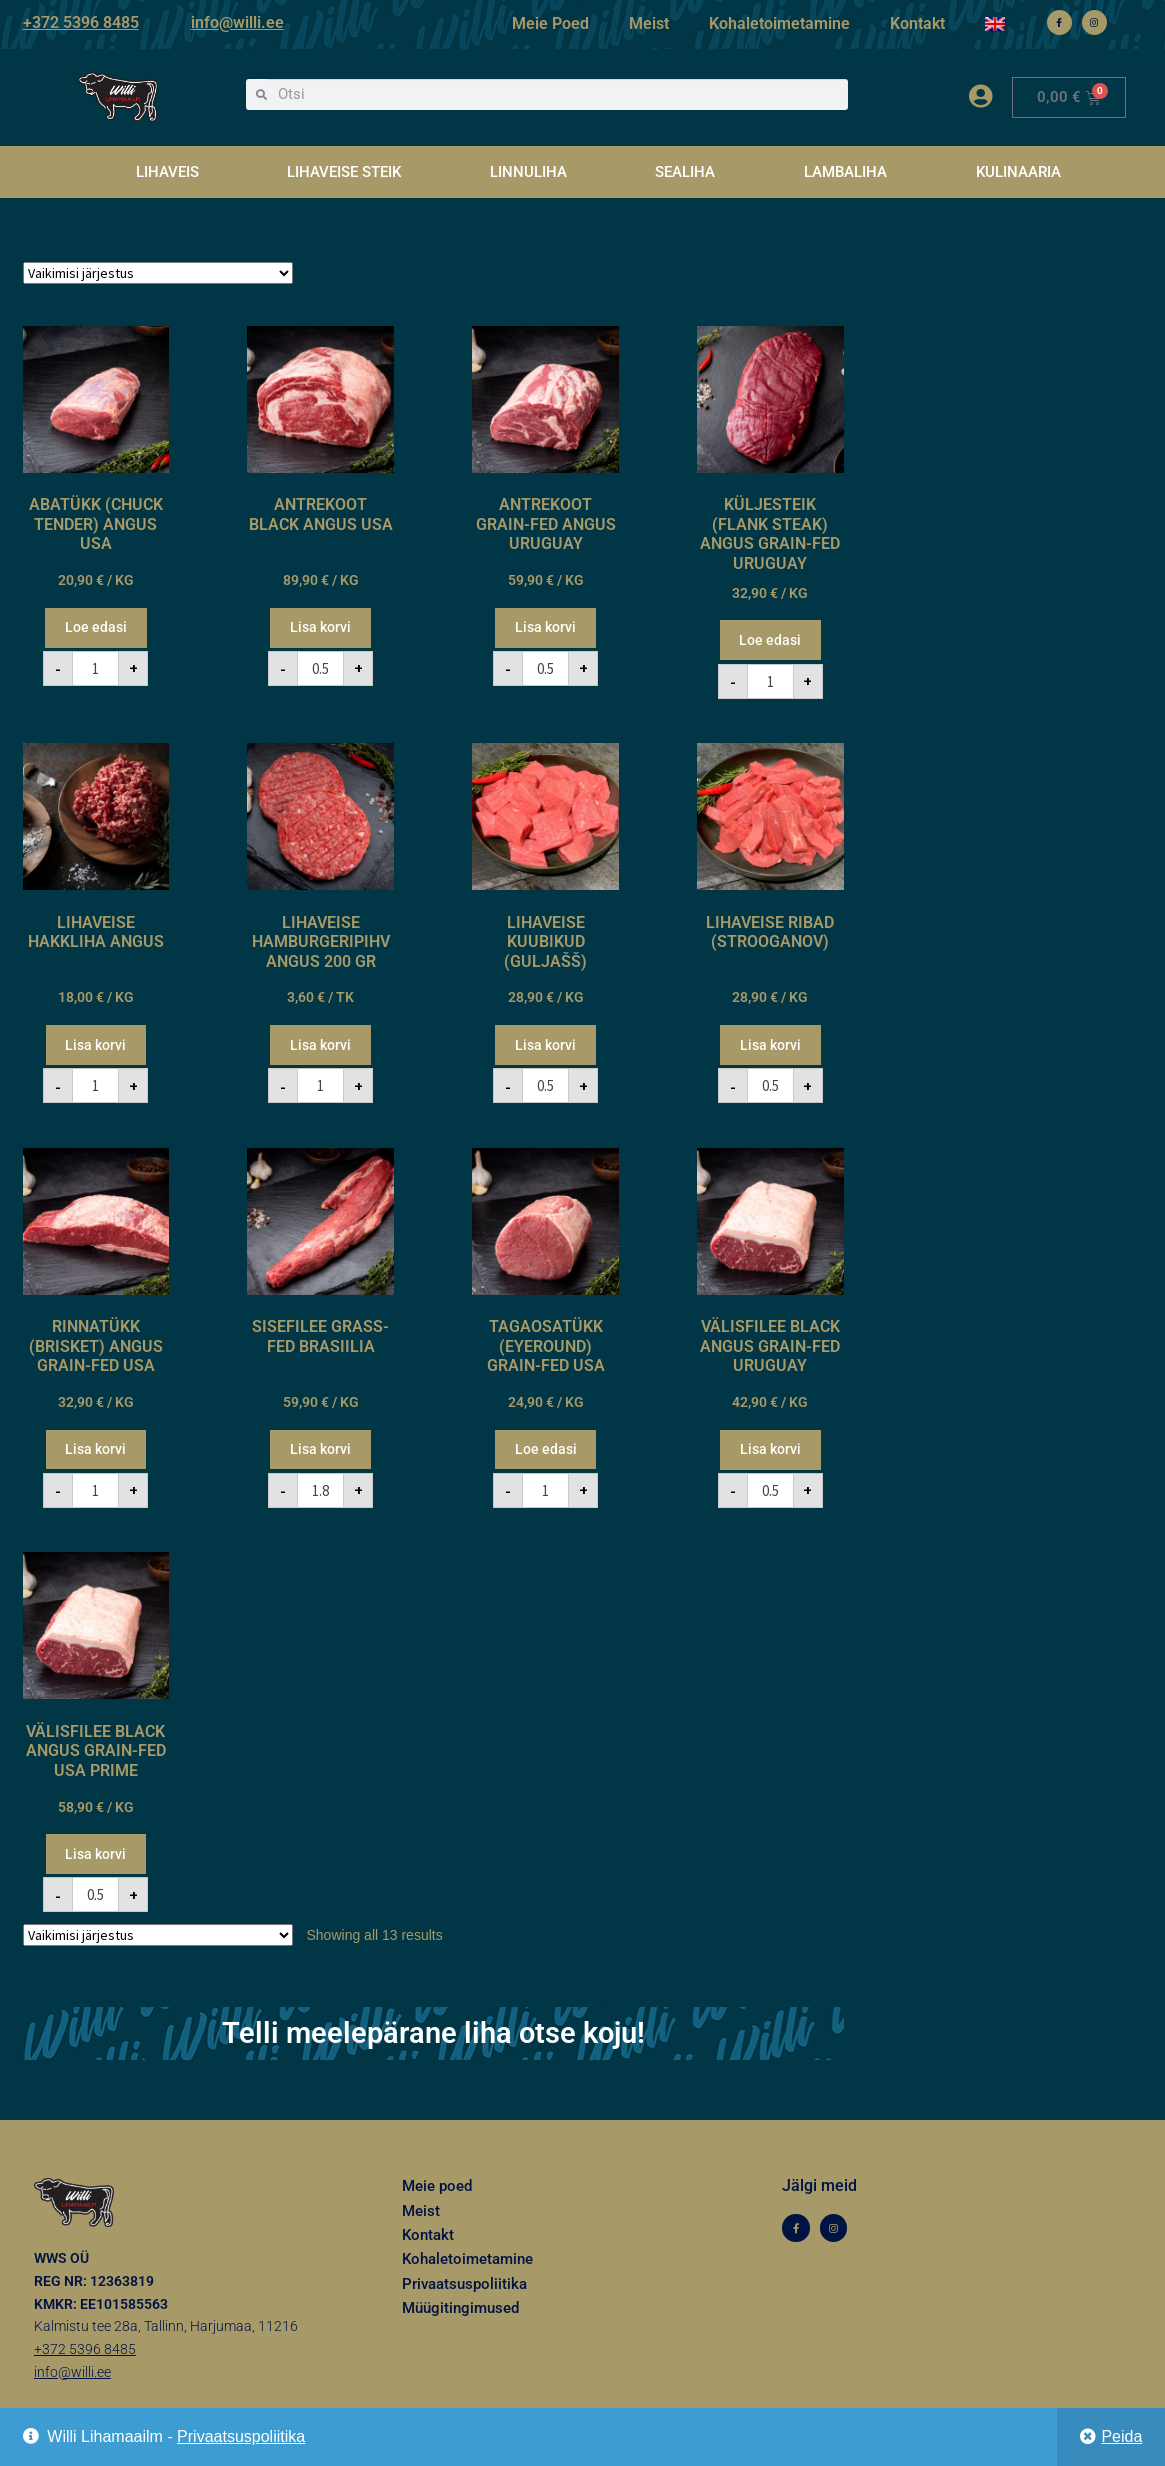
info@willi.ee (237, 22)
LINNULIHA (528, 172)
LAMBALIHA (845, 172)
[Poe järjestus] (158, 273)
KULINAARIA (1018, 172)
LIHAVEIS (167, 172)
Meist (649, 23)
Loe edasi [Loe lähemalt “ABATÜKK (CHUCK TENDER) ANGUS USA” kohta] (96, 627)
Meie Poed (550, 23)
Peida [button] (1121, 2436)
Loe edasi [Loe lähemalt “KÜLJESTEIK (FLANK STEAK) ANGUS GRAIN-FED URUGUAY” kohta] (770, 640)
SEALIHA (685, 172)
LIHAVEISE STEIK (344, 172)
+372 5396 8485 (81, 22)
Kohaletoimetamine (779, 23)
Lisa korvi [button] (320, 627)
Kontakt (917, 23)
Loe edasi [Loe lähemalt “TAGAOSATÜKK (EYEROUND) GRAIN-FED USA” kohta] (546, 1449)
